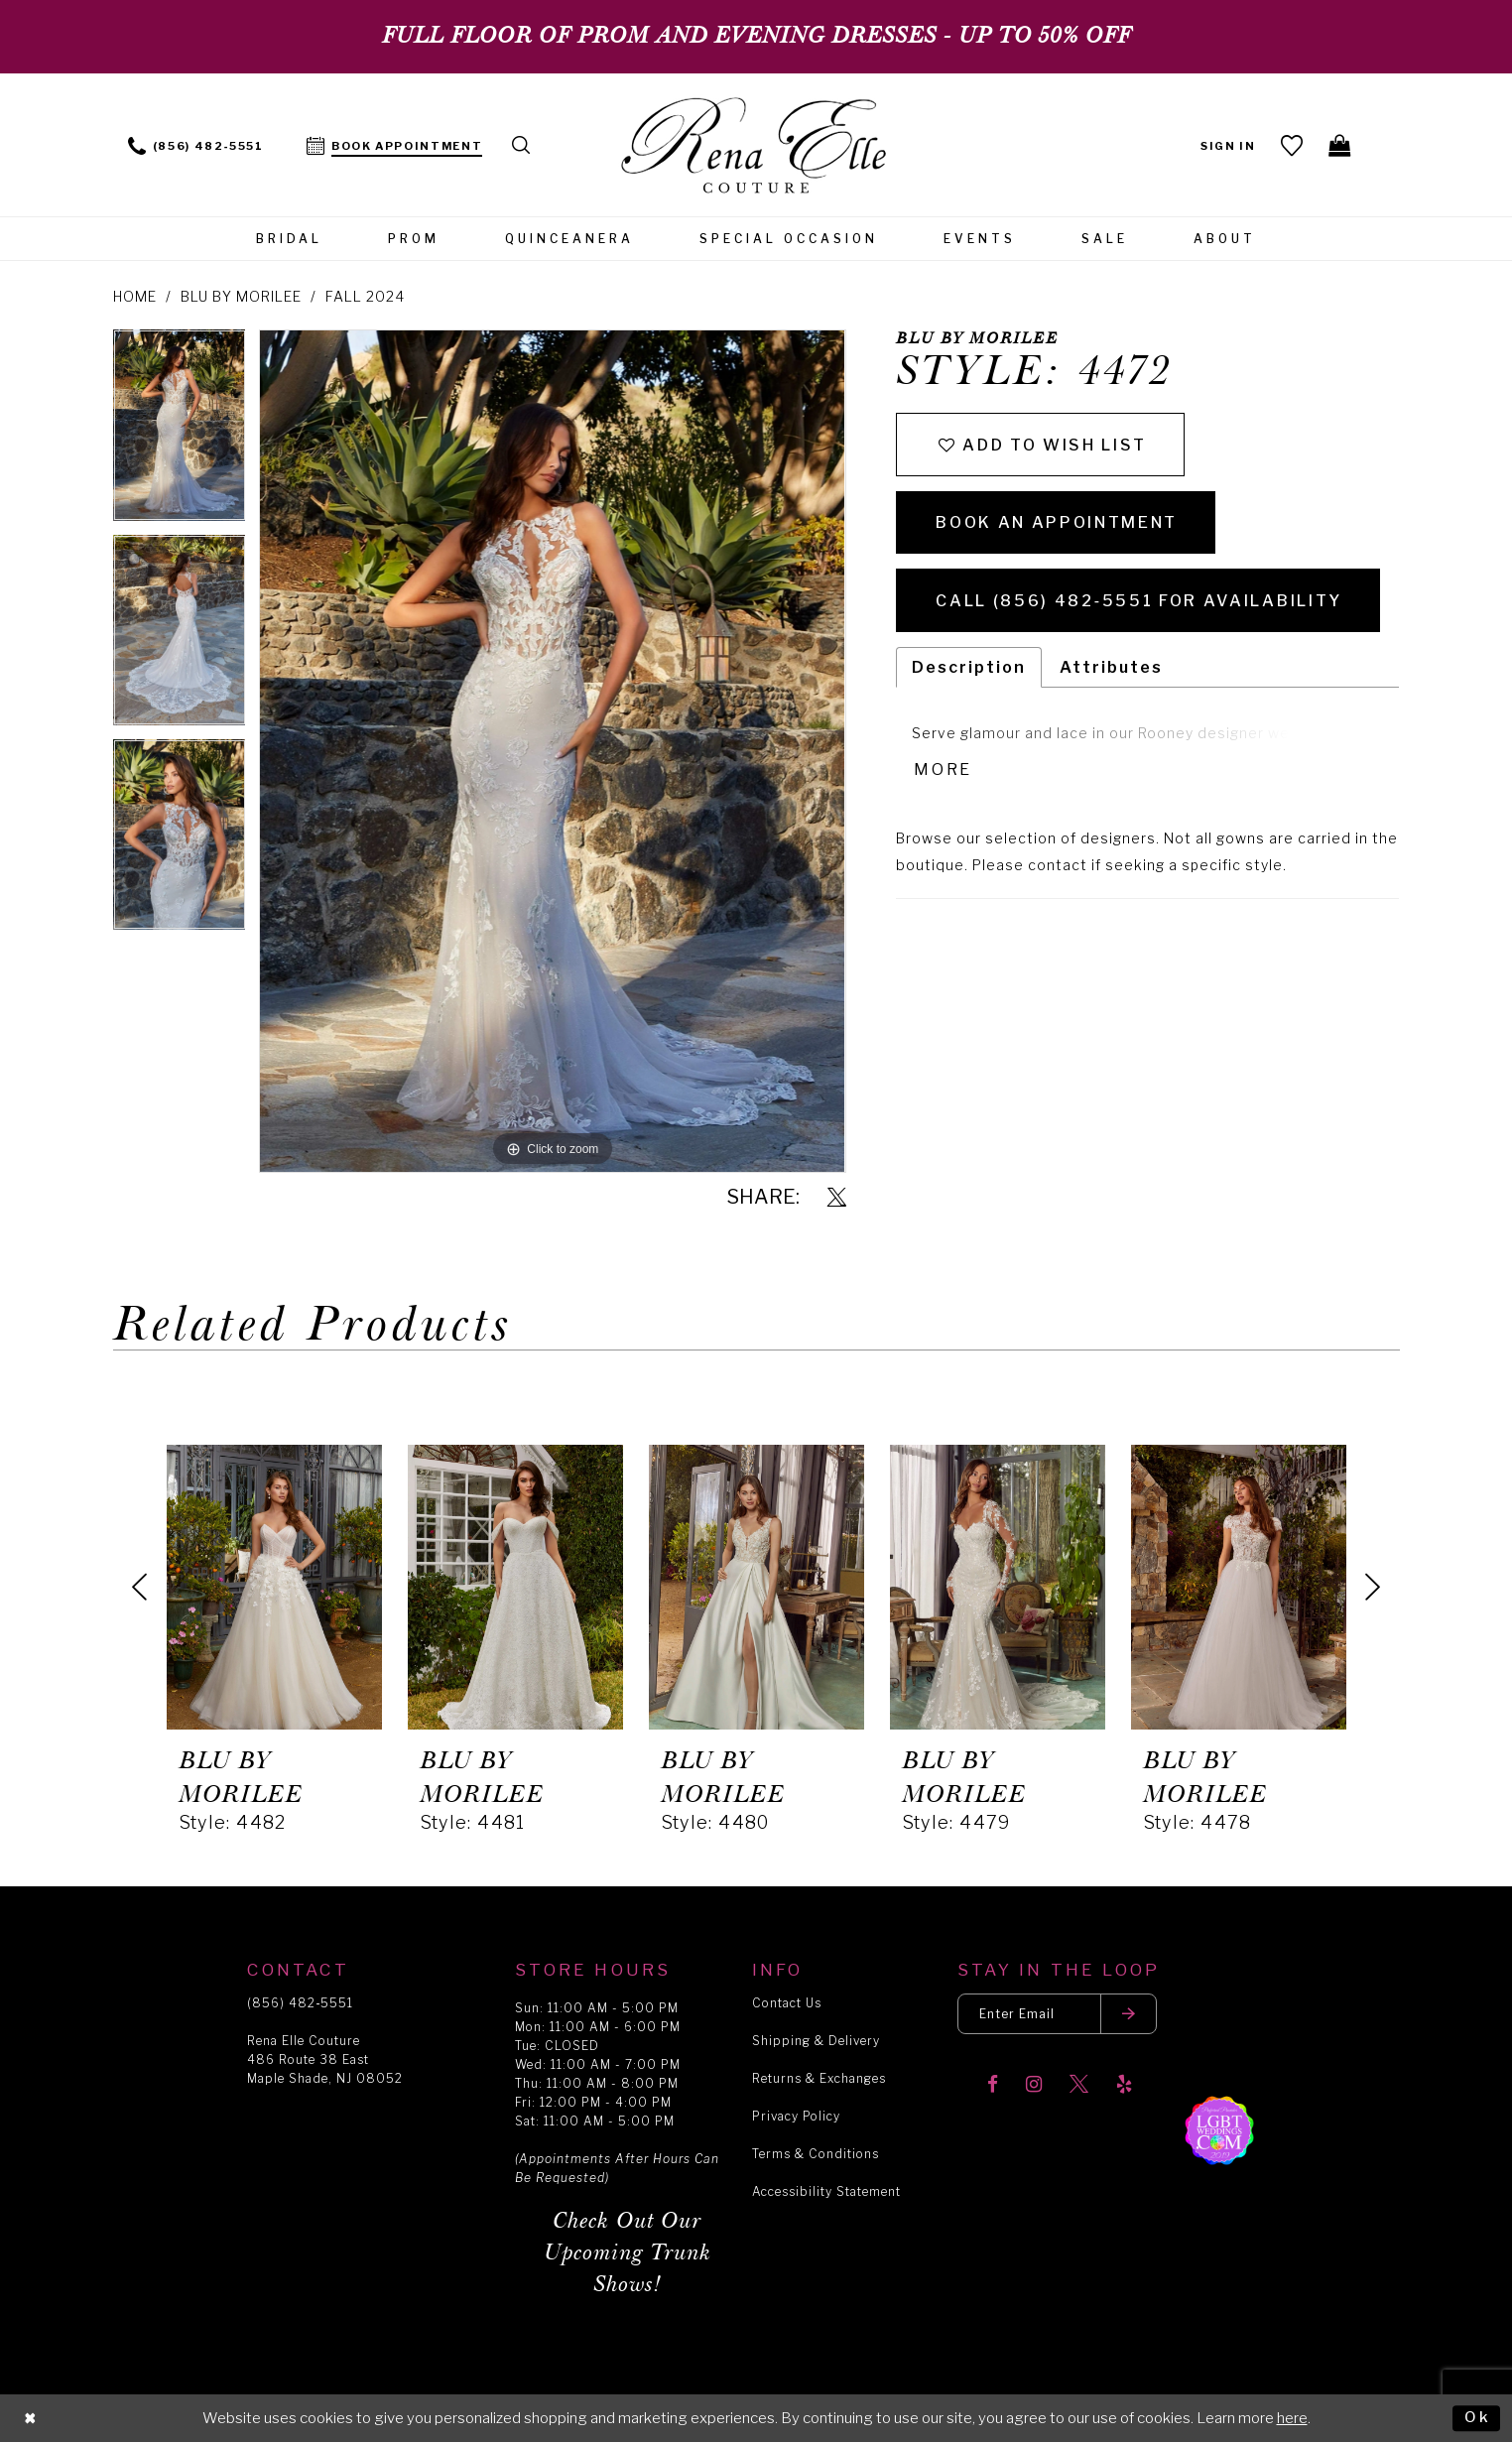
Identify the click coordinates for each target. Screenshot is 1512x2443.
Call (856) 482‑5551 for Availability (1138, 600)
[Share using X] (836, 1198)
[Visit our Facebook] (992, 2085)
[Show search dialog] (522, 144)
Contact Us (786, 2002)
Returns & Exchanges (819, 2078)
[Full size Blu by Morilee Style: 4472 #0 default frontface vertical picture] (552, 751)
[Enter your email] (1057, 2013)
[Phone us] (196, 144)
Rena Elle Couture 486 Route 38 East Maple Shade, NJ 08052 (325, 2059)
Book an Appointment (1057, 522)
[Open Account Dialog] (1229, 144)
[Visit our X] (1079, 2085)
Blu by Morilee (241, 296)
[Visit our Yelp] (1124, 2085)
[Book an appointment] (395, 144)
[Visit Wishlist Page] (1292, 145)
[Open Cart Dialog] (1341, 145)
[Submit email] (1129, 2013)
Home (135, 296)
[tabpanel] (179, 431)
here (1292, 2418)
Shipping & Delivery (816, 2040)
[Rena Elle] (756, 147)
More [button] (943, 770)
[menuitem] (196, 144)
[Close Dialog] (31, 2418)
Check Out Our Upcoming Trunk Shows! (627, 2253)
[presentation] (274, 1587)
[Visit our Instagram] (1034, 2085)
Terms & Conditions (815, 2153)
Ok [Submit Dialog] (1477, 2417)
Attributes (1111, 667)
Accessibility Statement (826, 2191)
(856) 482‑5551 (300, 2002)
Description (969, 667)
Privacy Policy (796, 2116)
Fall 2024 (365, 296)
